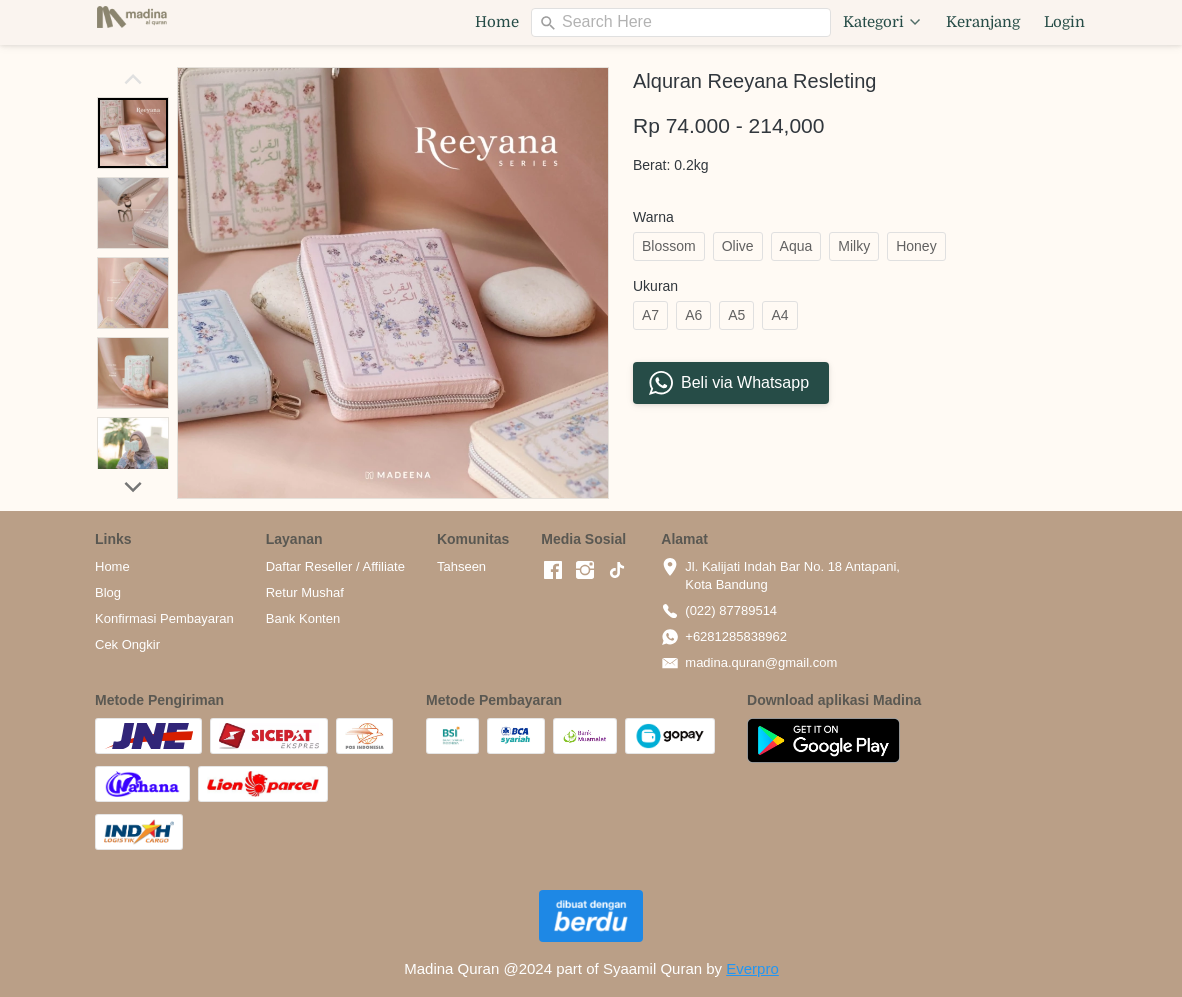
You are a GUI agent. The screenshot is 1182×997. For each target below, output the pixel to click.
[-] (553, 571)
